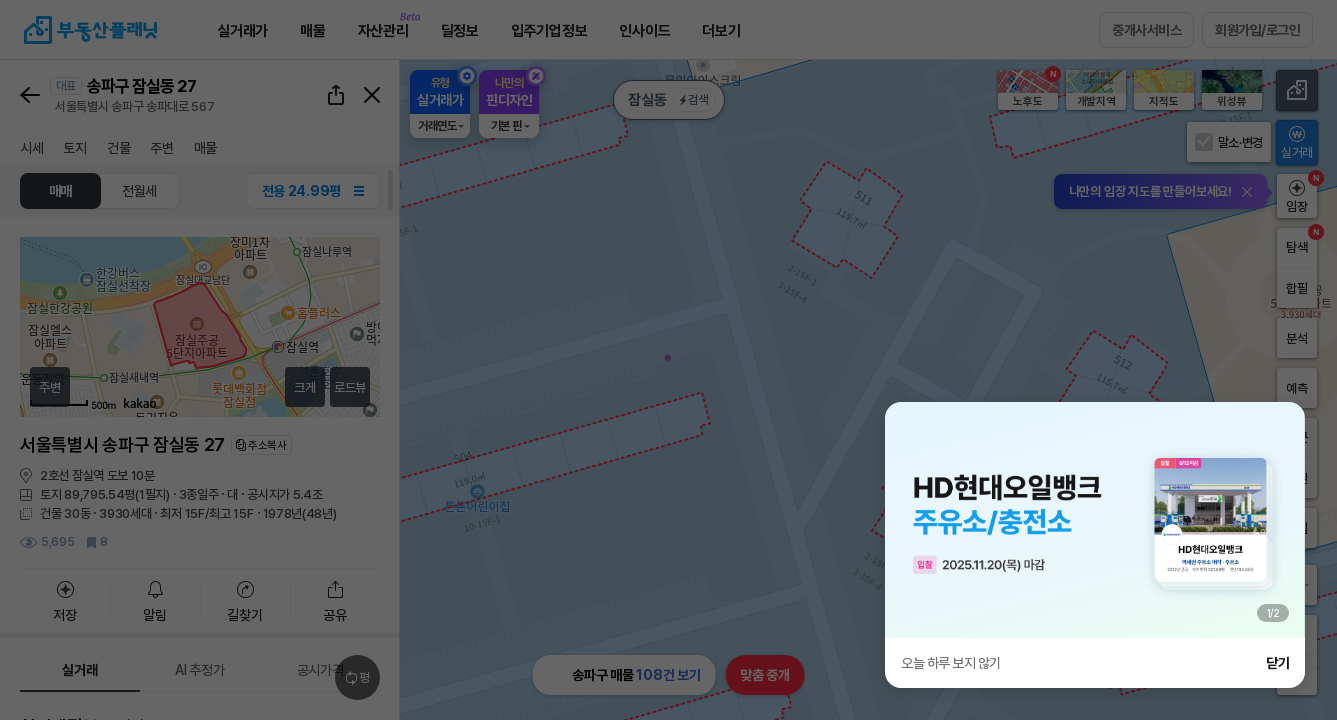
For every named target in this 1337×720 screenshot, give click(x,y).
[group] (1095, 520)
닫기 (1277, 663)
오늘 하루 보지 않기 (951, 663)
